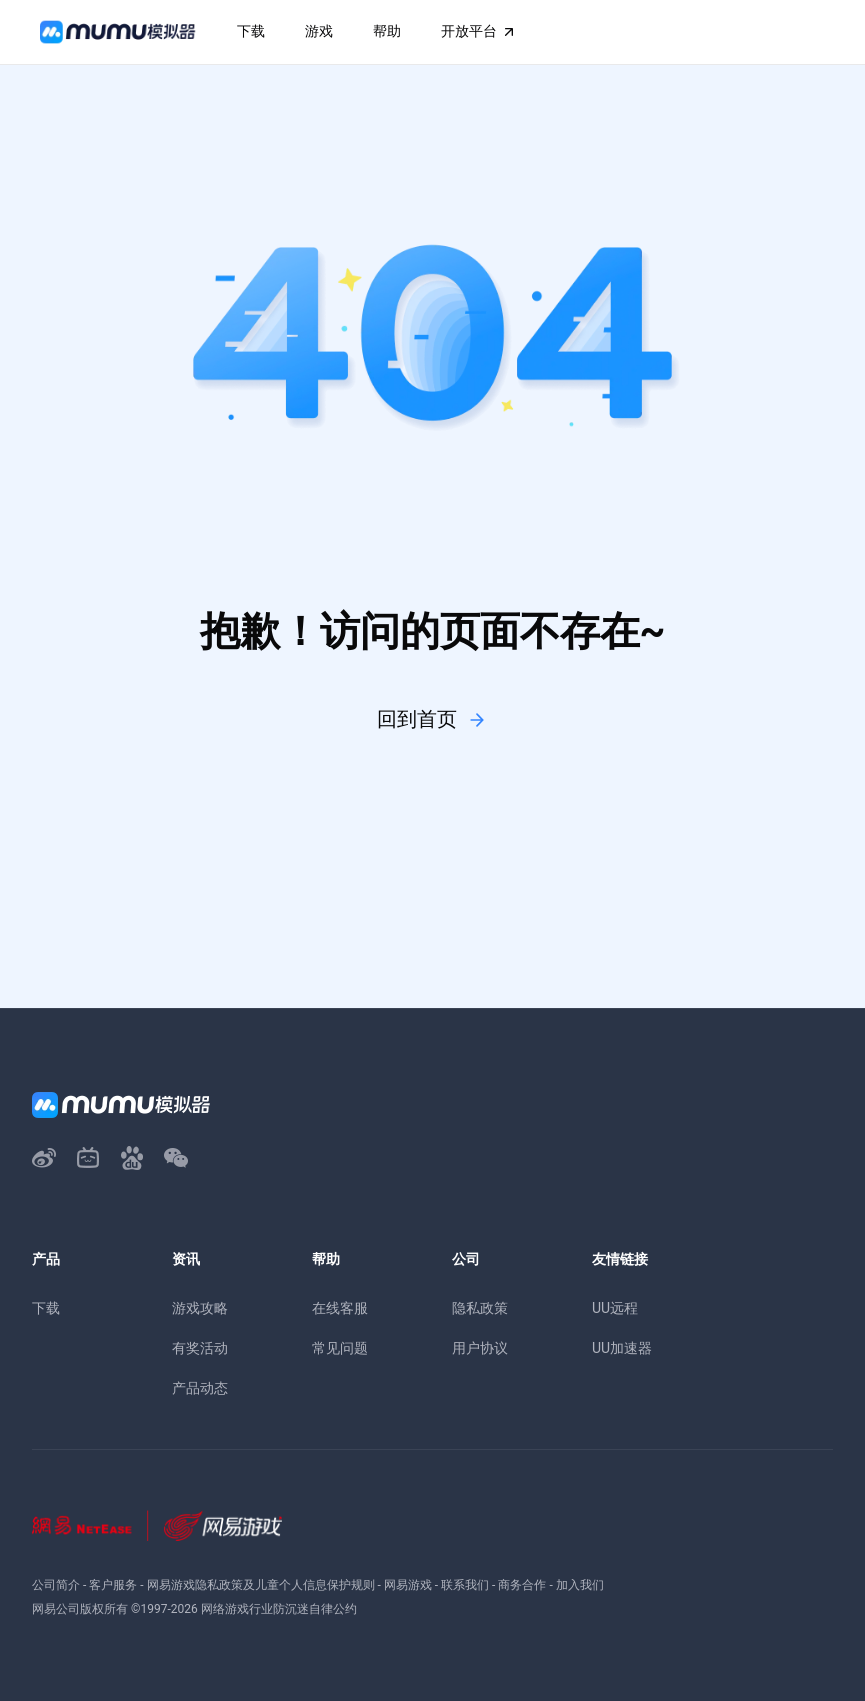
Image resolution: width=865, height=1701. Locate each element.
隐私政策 (480, 1308)
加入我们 (580, 1585)
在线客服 (340, 1308)
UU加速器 (622, 1348)
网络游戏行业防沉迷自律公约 (279, 1609)
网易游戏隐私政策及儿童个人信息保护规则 (261, 1585)
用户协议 (480, 1348)
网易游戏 (408, 1585)
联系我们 (465, 1585)
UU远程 (615, 1308)
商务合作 (522, 1585)
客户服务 (113, 1585)
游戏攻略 (200, 1308)
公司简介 (56, 1585)
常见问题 (340, 1348)
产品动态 (200, 1388)
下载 (46, 1308)
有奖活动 (200, 1348)
